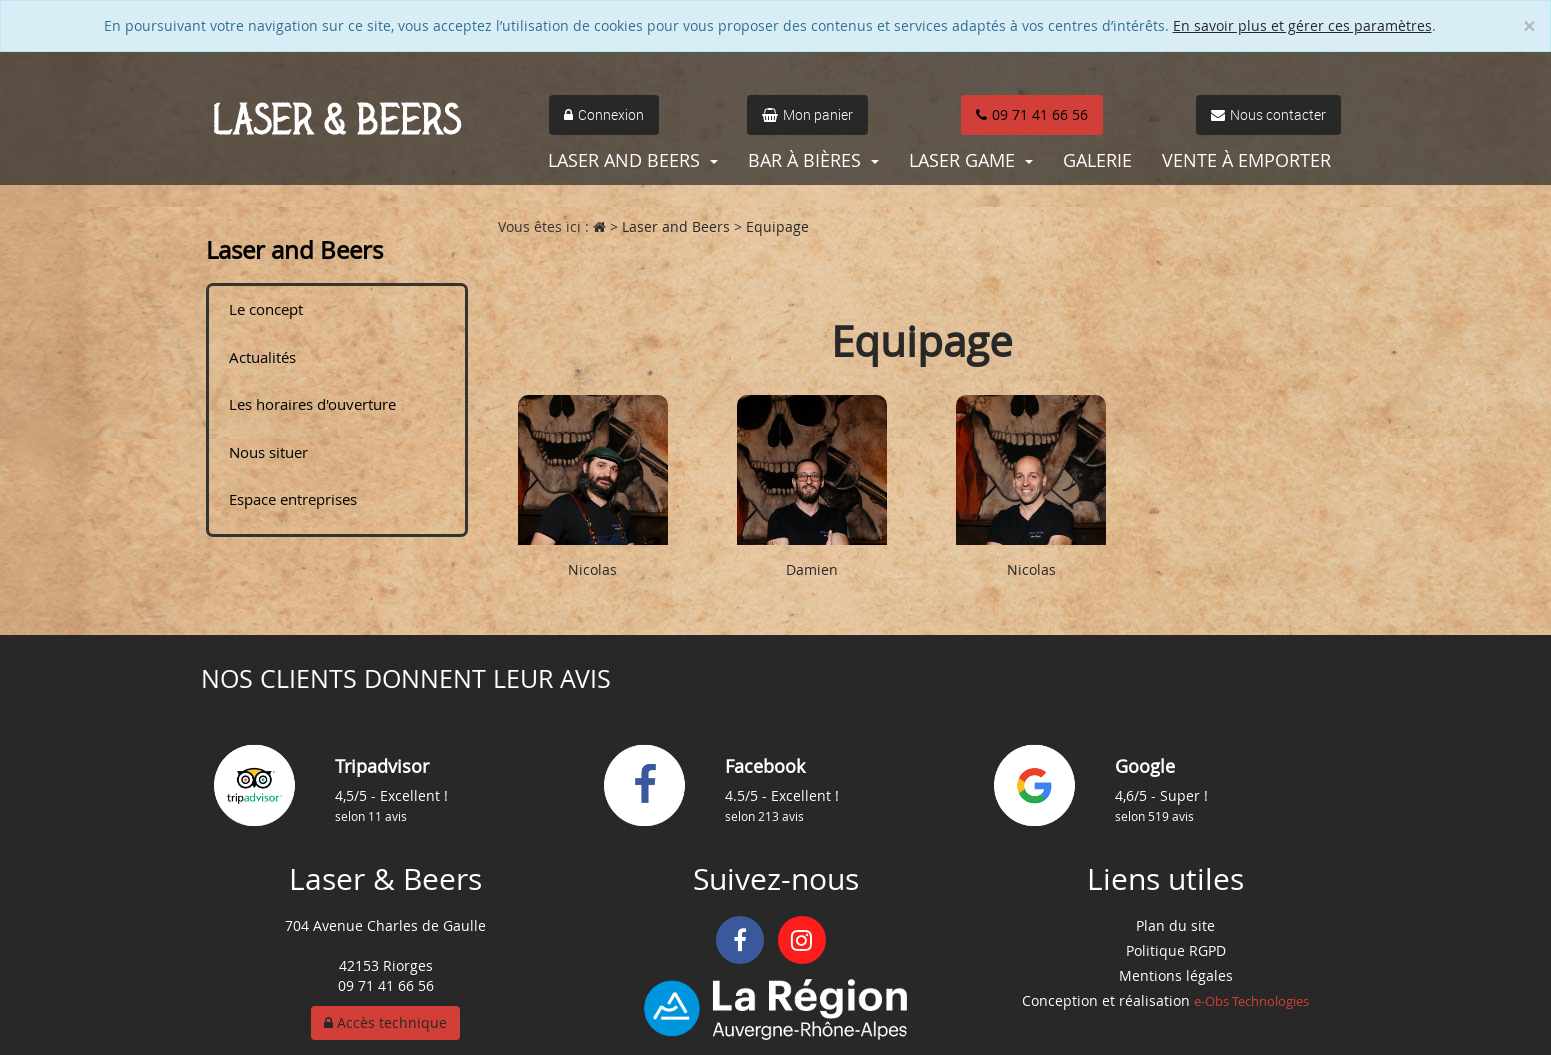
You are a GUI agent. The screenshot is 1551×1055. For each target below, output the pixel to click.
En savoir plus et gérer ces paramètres (1302, 25)
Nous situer (268, 452)
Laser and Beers (633, 160)
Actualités (262, 357)
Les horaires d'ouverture (312, 404)
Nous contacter (1268, 114)
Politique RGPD (1176, 950)
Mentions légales (1176, 975)
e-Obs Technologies (1251, 1001)
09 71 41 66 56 (1032, 114)
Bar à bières (813, 160)
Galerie (1097, 160)
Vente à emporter (1246, 160)
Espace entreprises (293, 499)
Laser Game (971, 160)
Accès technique (385, 1022)
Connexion (604, 114)
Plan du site (1175, 925)
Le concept (266, 309)
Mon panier (807, 114)
